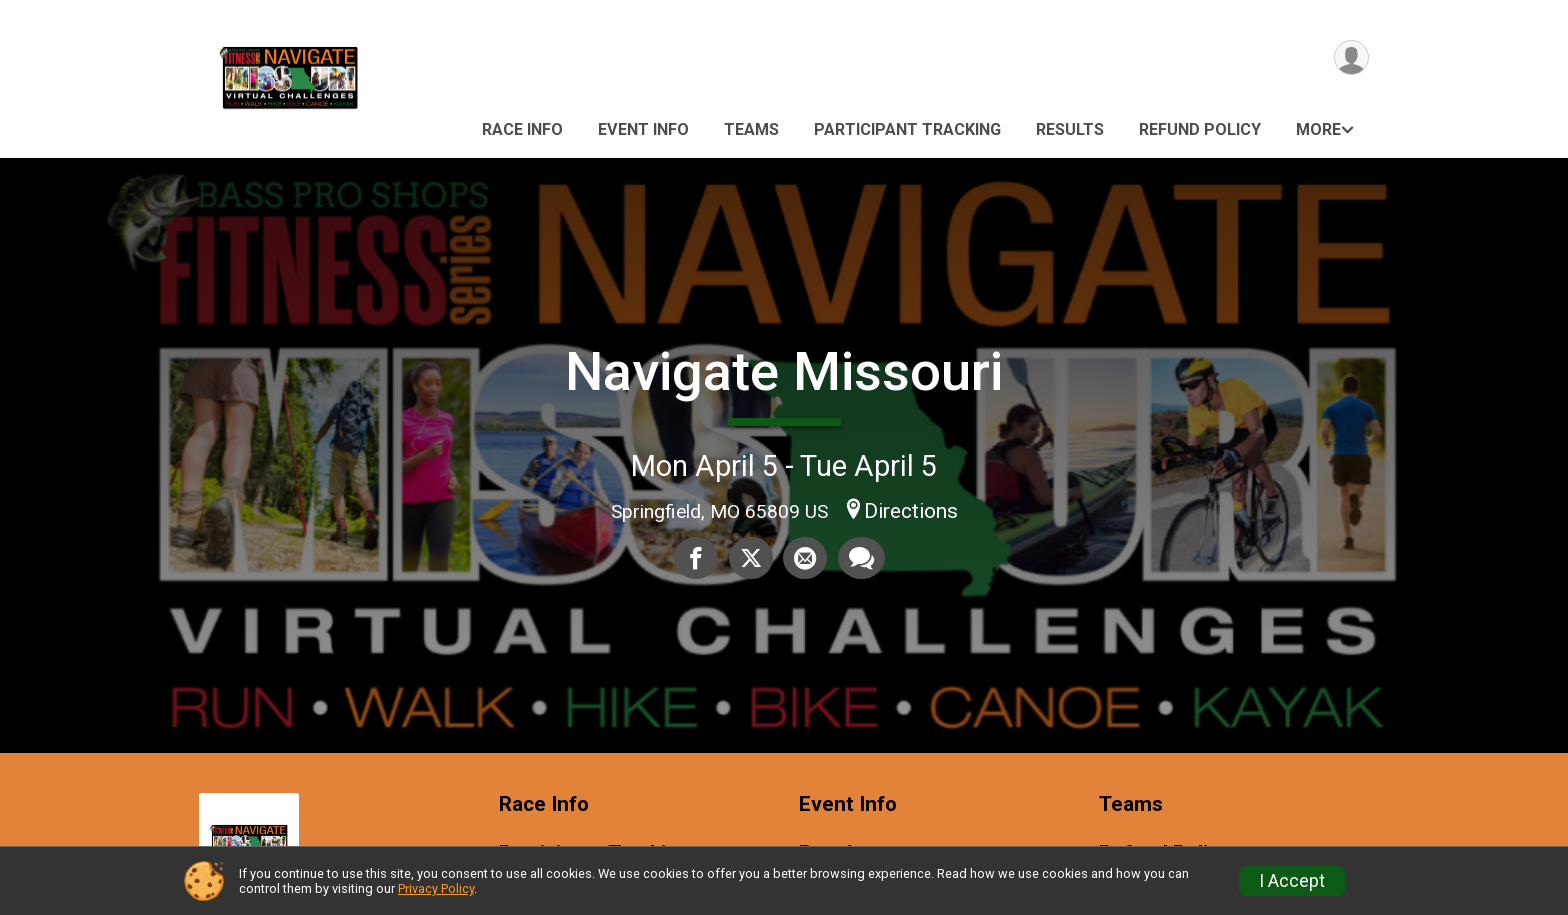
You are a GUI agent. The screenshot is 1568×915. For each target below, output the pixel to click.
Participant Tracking (907, 129)
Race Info (522, 129)
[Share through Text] (860, 558)
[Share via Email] (805, 558)
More (1318, 129)
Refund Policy (1200, 129)
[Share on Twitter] (751, 558)
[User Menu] (1350, 58)
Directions (911, 511)
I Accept (1292, 881)
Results (1070, 129)
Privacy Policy (436, 888)
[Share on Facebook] (697, 558)
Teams (751, 129)
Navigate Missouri (784, 371)
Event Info (643, 129)
